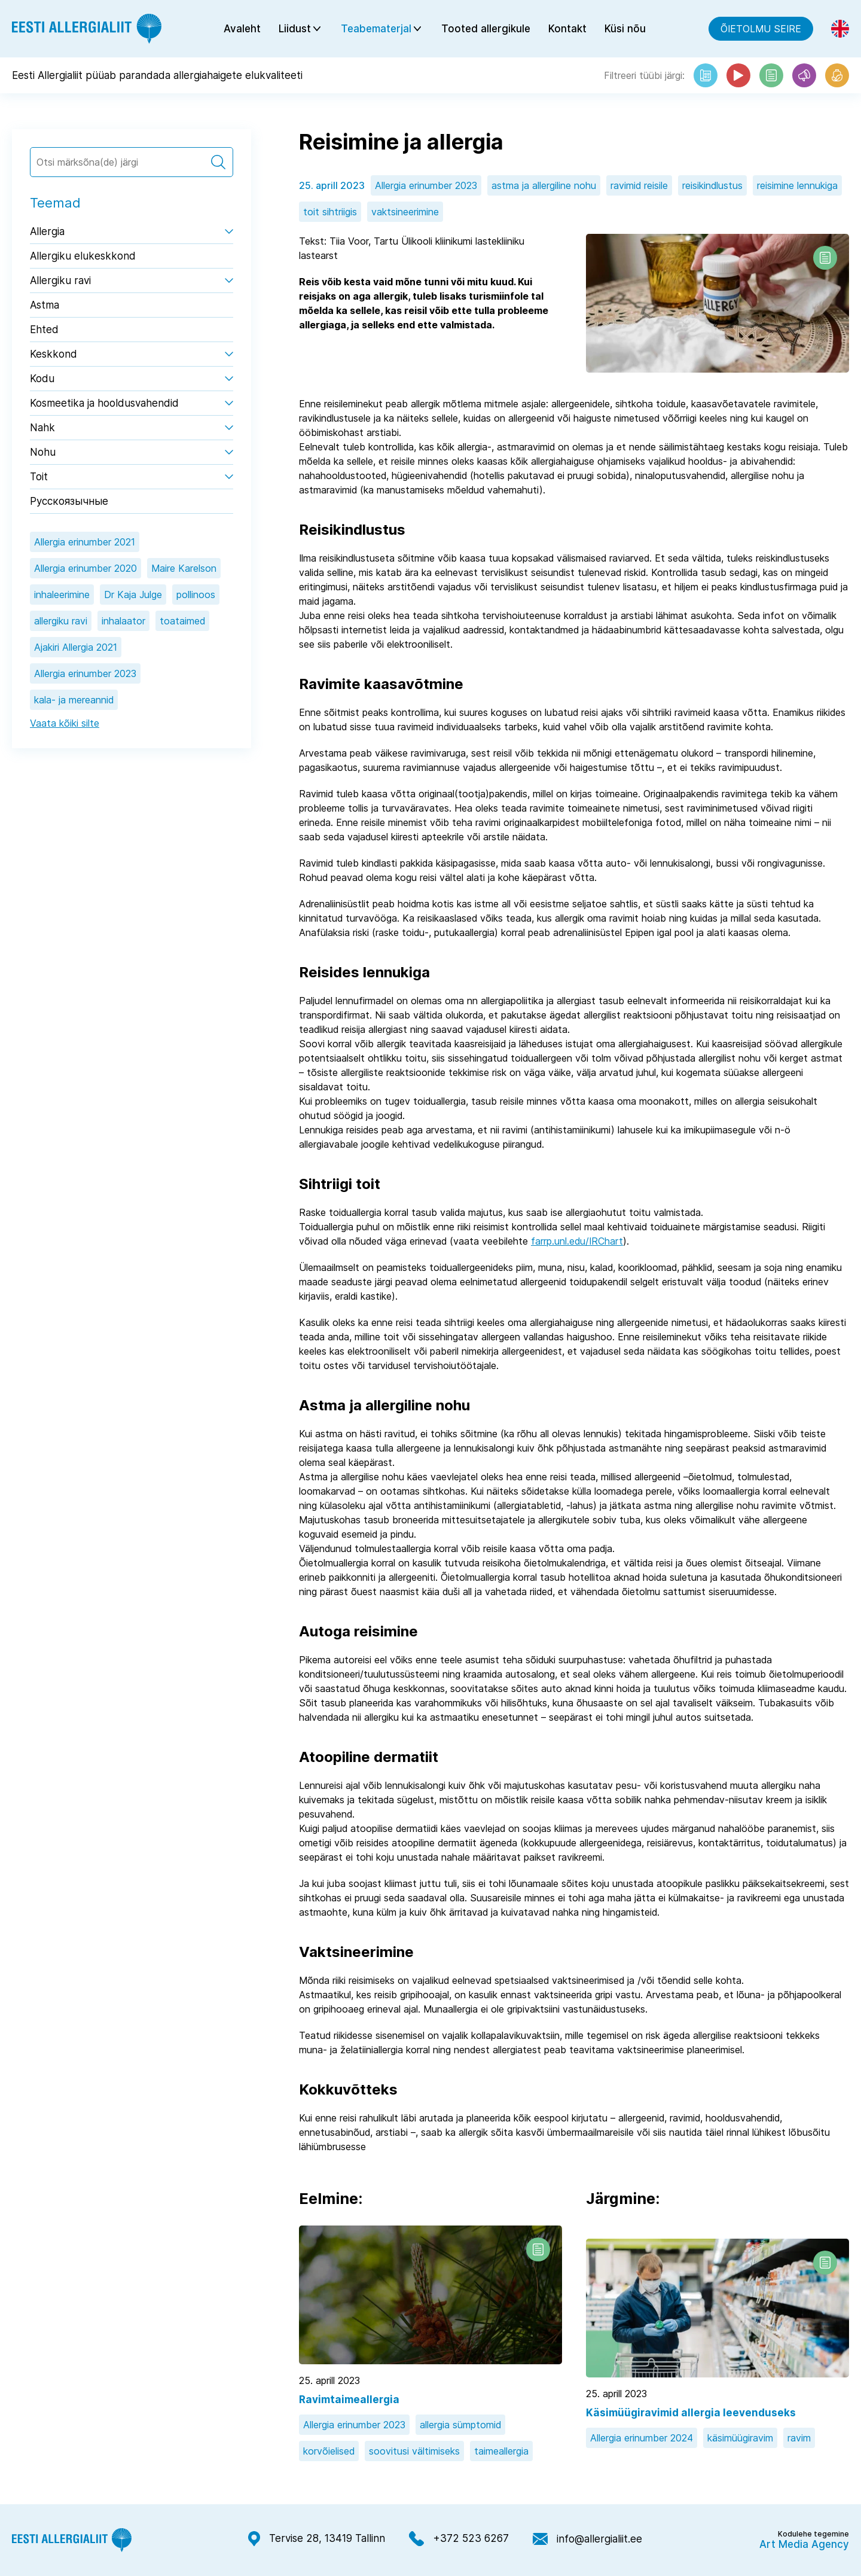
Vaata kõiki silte (64, 725)
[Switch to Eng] (840, 30)
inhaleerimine (62, 597)
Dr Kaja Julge (133, 597)
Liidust (295, 30)
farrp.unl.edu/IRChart (577, 1243)
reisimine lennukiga (797, 188)
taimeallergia (501, 2453)
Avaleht (242, 30)
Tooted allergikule (485, 30)
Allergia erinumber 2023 (85, 676)
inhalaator (123, 623)
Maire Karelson (183, 571)
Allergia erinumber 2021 (84, 544)
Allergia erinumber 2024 (641, 2440)
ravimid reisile (639, 188)
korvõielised (329, 2453)
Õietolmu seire (760, 30)
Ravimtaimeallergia (349, 2402)
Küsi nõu (625, 30)
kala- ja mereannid (74, 702)
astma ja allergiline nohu (543, 188)
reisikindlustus (712, 188)
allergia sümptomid (460, 2427)
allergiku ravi (60, 623)
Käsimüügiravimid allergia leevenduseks (691, 2415)
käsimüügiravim (740, 2440)
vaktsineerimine (405, 214)
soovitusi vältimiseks (414, 2453)
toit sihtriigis (330, 214)
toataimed (182, 623)
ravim (799, 2440)
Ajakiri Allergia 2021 (75, 650)
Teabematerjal (376, 30)
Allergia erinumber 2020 (85, 571)
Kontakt (567, 30)
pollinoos (195, 597)
